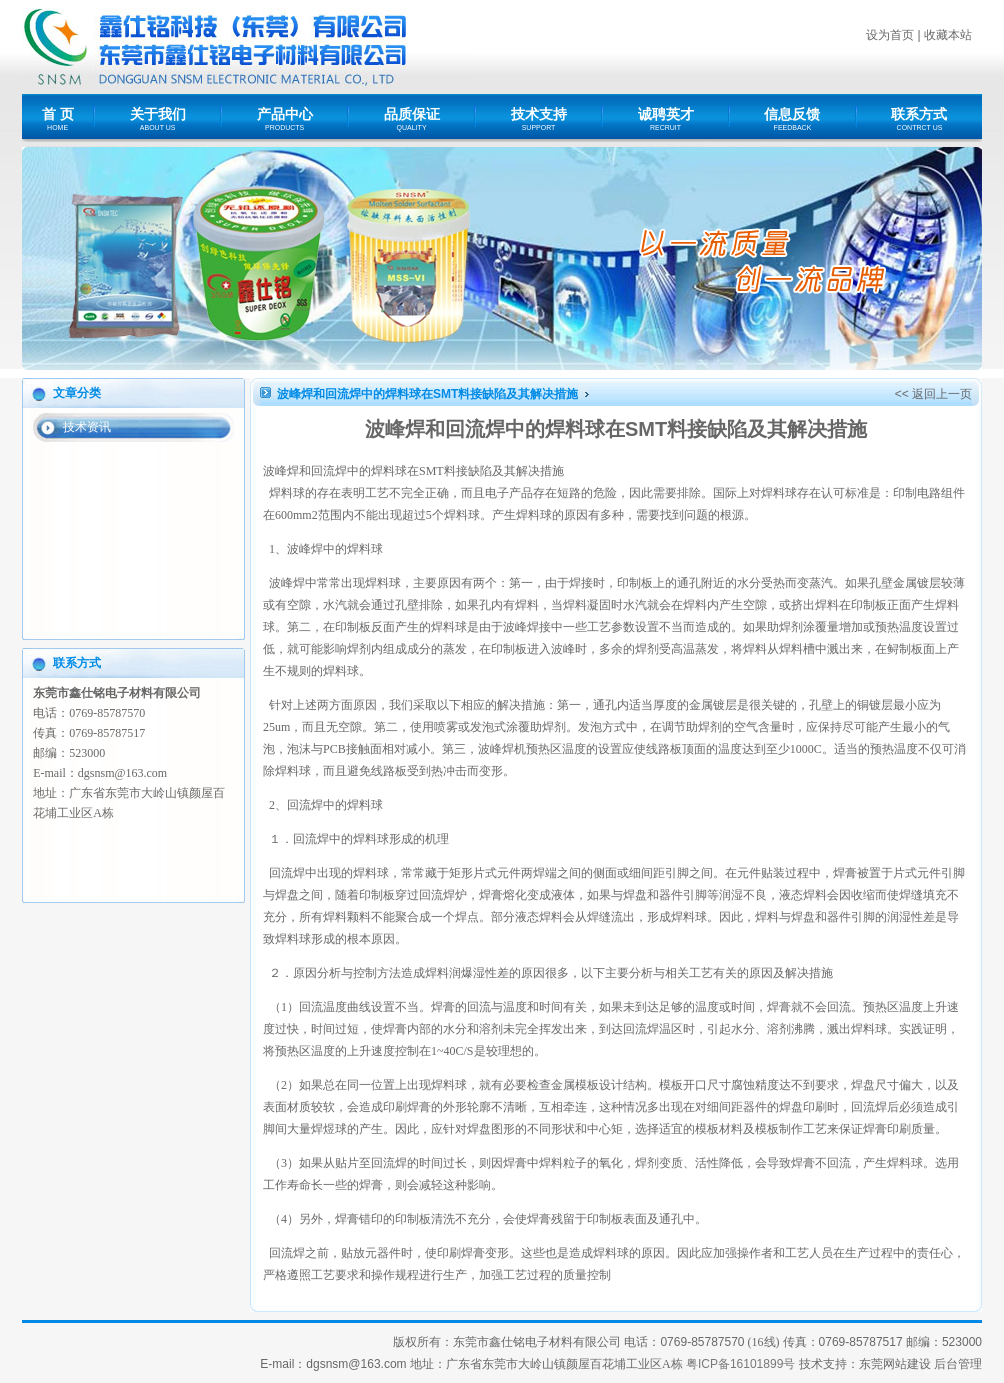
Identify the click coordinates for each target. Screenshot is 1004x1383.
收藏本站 (948, 35)
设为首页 (890, 35)
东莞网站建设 (895, 1364)
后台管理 (958, 1364)
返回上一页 (942, 394)
